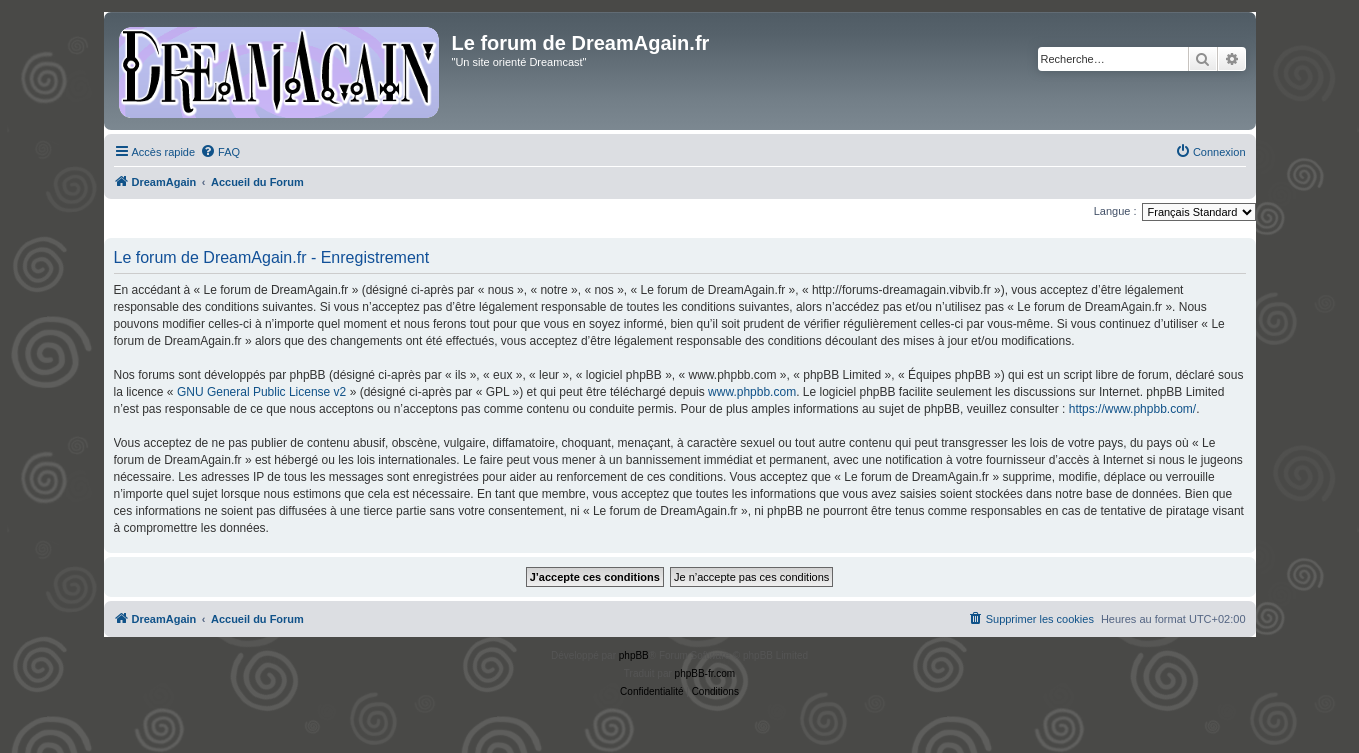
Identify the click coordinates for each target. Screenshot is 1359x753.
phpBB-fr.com (705, 673)
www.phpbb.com (752, 392)
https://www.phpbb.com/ (1132, 409)
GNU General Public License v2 (261, 392)
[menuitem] (220, 152)
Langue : (1115, 211)
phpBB (634, 655)
